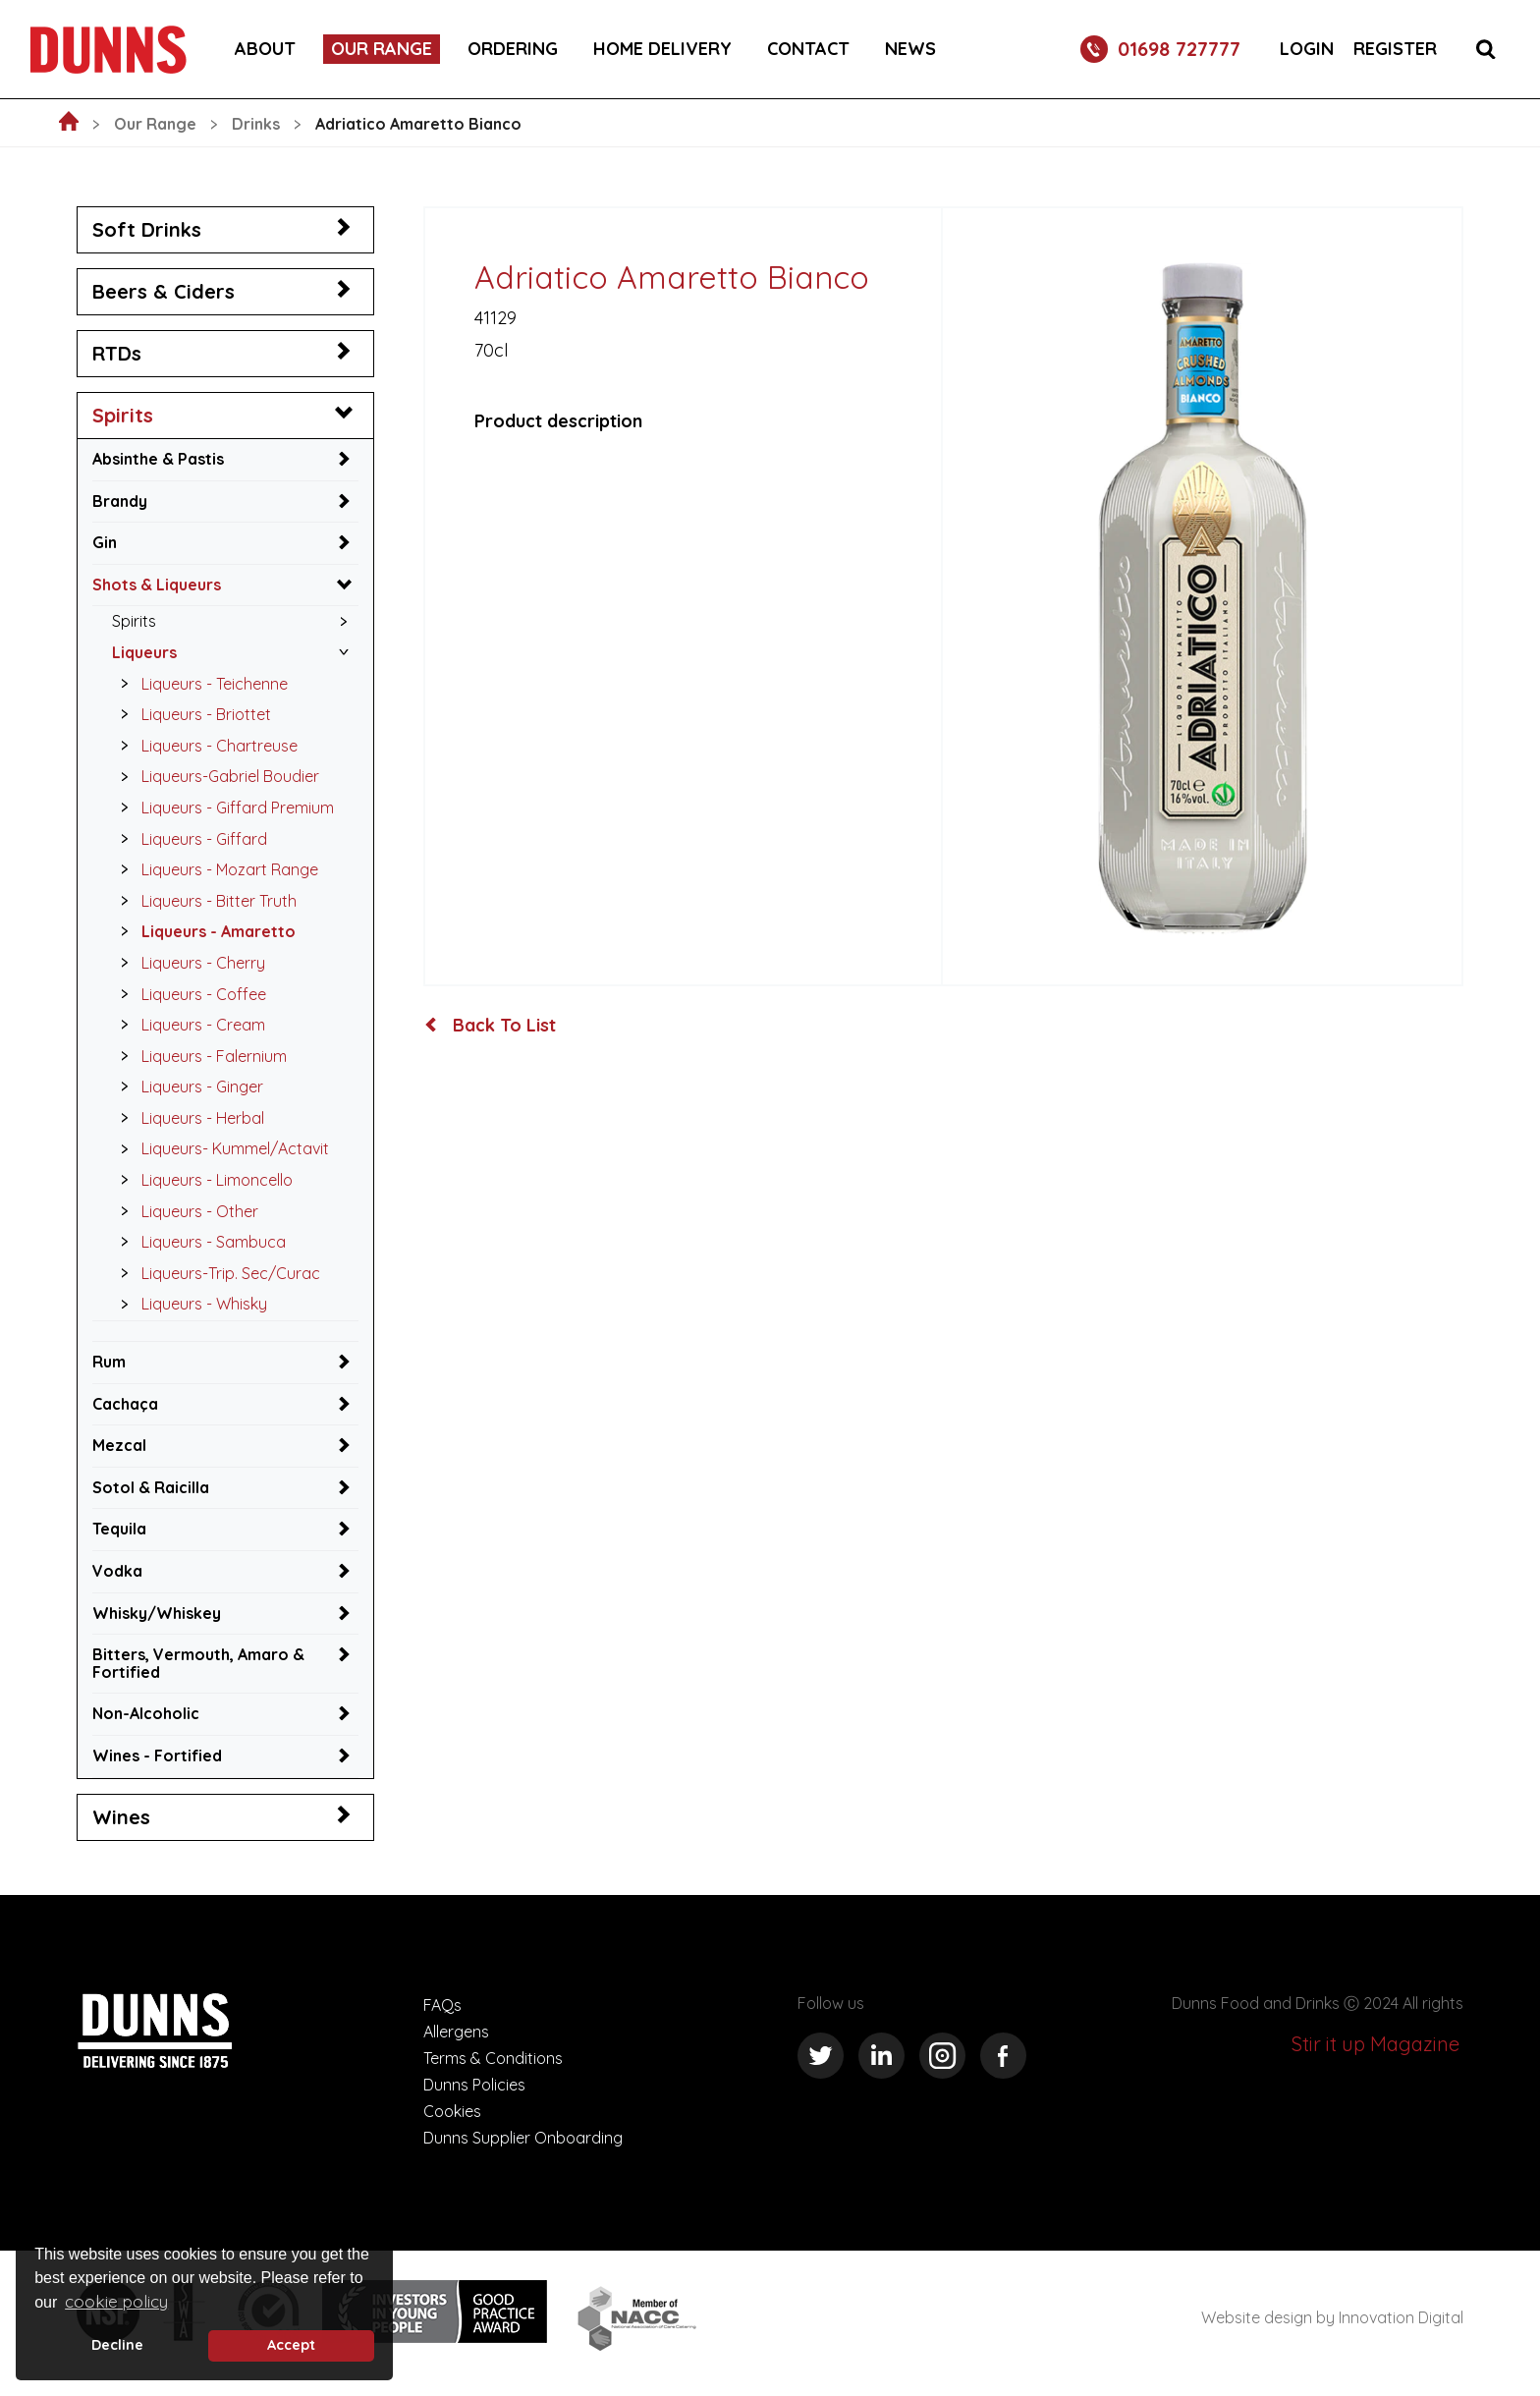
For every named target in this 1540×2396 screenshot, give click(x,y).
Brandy (119, 501)
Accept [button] (291, 2345)
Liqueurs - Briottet (190, 714)
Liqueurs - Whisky (188, 1303)
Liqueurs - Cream (187, 1024)
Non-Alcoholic (145, 1713)
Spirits (122, 415)
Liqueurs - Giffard (188, 839)
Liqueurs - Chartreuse (204, 745)
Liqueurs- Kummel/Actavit (219, 1148)
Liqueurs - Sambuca (198, 1241)
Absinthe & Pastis (158, 459)
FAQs (442, 2005)
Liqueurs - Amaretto (203, 931)
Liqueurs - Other (184, 1211)
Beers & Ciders (163, 291)
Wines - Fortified (157, 1755)
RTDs (116, 353)
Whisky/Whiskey (156, 1613)
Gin (104, 542)
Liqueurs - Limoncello (201, 1180)
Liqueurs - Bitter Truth (203, 901)
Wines (121, 1817)
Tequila (119, 1528)
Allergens (456, 2031)
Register (1395, 49)
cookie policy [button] (116, 2301)
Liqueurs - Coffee (188, 994)
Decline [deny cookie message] (117, 2345)
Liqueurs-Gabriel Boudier (214, 776)
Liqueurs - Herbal (187, 1118)
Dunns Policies (474, 2084)
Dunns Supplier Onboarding (523, 2137)
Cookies (452, 2111)
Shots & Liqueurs (156, 584)
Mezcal (119, 1445)
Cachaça (125, 1404)
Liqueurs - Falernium (198, 1056)
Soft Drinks (146, 229)
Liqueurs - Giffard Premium (222, 807)
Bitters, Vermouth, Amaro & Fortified (198, 1663)
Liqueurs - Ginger (186, 1086)
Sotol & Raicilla (150, 1487)
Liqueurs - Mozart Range (214, 869)
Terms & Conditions (493, 2058)
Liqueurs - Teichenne (199, 683)
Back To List (490, 1025)
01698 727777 (1160, 49)
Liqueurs (144, 652)
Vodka (117, 1571)
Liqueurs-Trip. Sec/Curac (215, 1273)
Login (1307, 49)
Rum (109, 1361)
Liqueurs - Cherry (187, 962)
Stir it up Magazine (1375, 2044)
